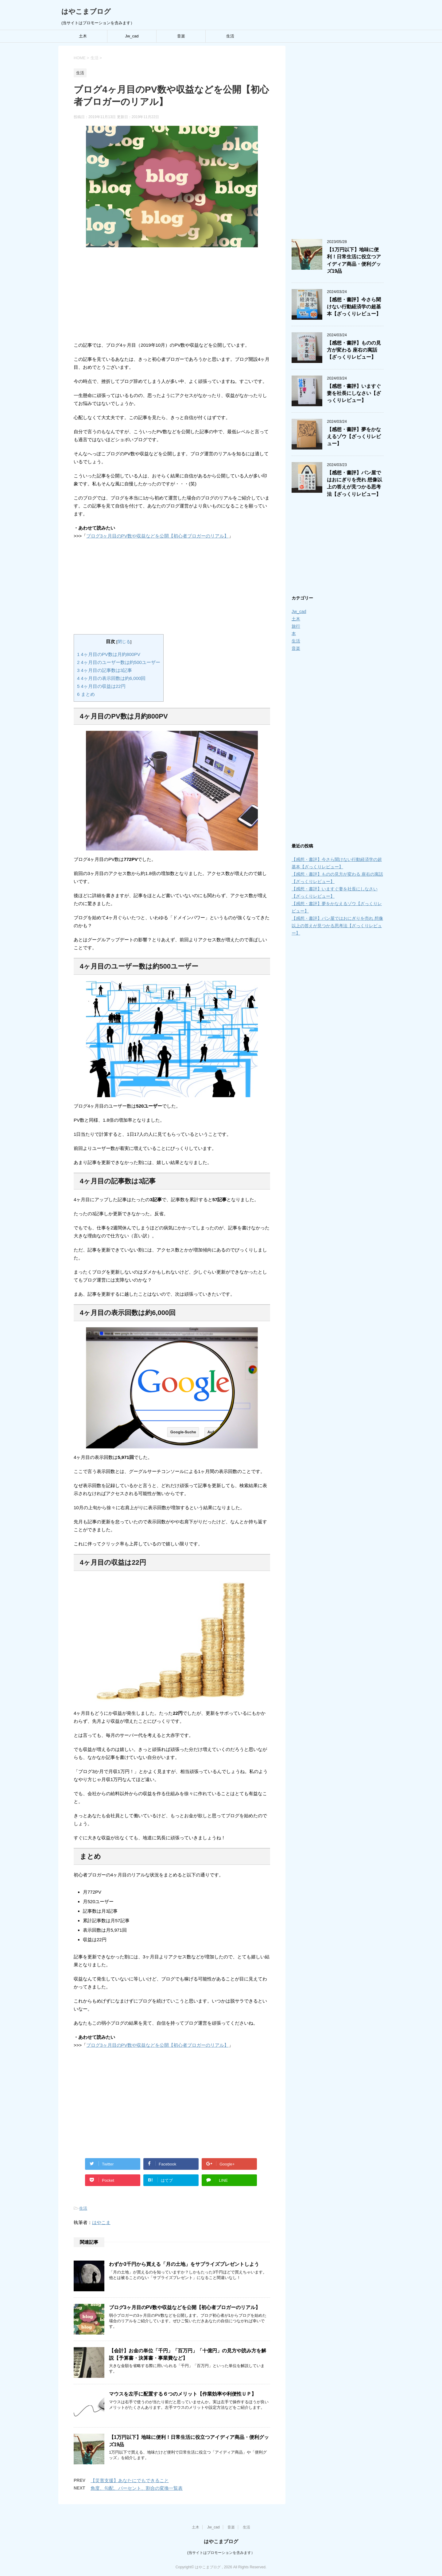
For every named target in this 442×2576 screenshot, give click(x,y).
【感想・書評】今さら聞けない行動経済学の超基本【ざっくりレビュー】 (354, 307)
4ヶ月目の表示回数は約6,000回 (111, 678)
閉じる (124, 641)
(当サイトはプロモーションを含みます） (221, 2551)
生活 (230, 36)
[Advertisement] (172, 293)
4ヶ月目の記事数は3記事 (104, 670)
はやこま (101, 2222)
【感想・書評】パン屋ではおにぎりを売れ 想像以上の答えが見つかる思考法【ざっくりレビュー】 (354, 483)
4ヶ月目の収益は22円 (101, 686)
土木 (83, 36)
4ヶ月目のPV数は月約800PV (108, 654)
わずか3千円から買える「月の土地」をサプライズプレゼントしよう (184, 2264)
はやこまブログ (86, 11)
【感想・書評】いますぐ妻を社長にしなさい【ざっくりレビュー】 (354, 393)
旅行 (296, 626)
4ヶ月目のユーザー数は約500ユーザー (118, 662)
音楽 (181, 36)
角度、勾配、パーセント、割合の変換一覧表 (137, 2488)
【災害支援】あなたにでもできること (130, 2480)
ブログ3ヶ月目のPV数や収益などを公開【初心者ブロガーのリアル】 (157, 535)
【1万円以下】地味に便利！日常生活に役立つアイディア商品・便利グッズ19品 (354, 260)
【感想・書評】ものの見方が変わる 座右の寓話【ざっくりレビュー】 (354, 350)
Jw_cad (131, 36)
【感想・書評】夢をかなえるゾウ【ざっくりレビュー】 (354, 436)
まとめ (86, 694)
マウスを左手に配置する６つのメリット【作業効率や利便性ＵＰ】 (182, 2394)
